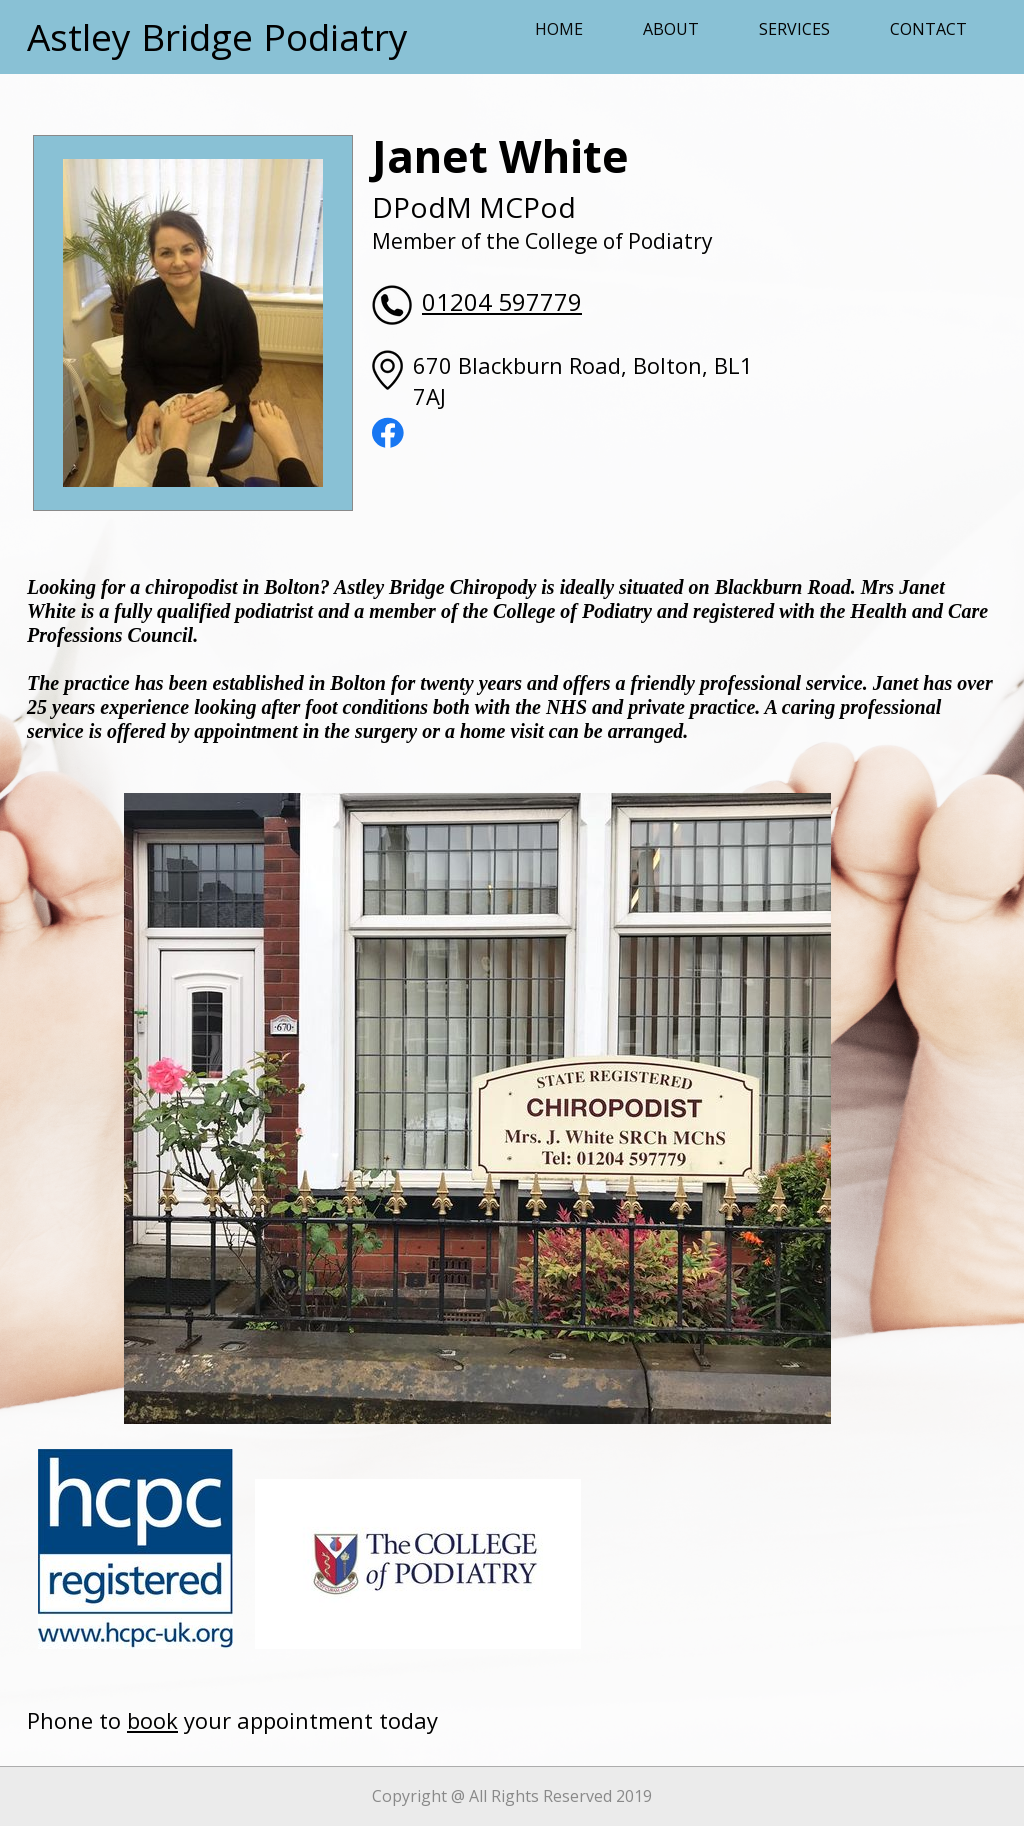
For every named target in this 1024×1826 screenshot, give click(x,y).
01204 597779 (502, 301)
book (152, 1720)
